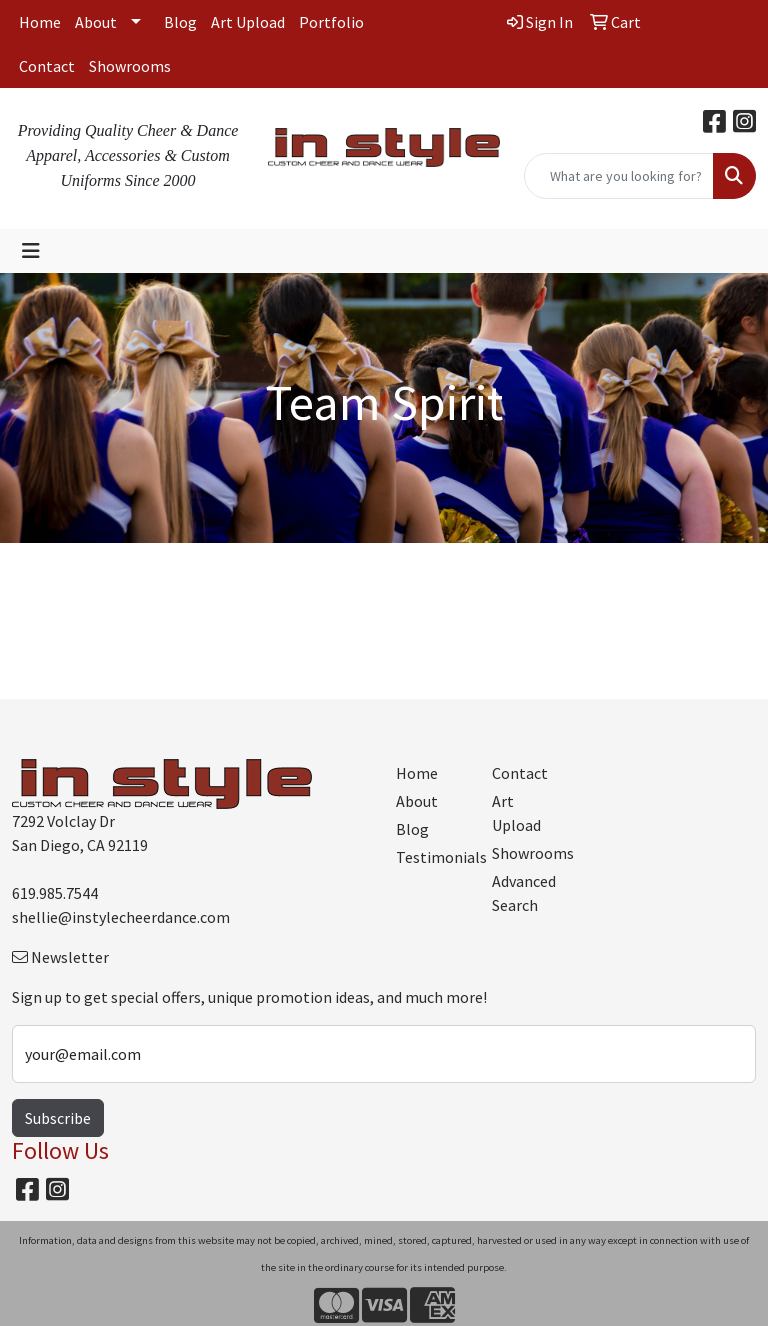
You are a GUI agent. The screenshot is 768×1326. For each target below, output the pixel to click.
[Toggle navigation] (31, 251)
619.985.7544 (55, 893)
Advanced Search (524, 893)
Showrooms (130, 66)
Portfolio (331, 22)
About (96, 22)
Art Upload (248, 22)
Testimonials (432, 857)
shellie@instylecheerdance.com (121, 917)
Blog (180, 22)
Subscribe (58, 1118)
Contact (47, 66)
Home (40, 22)
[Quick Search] (619, 176)
